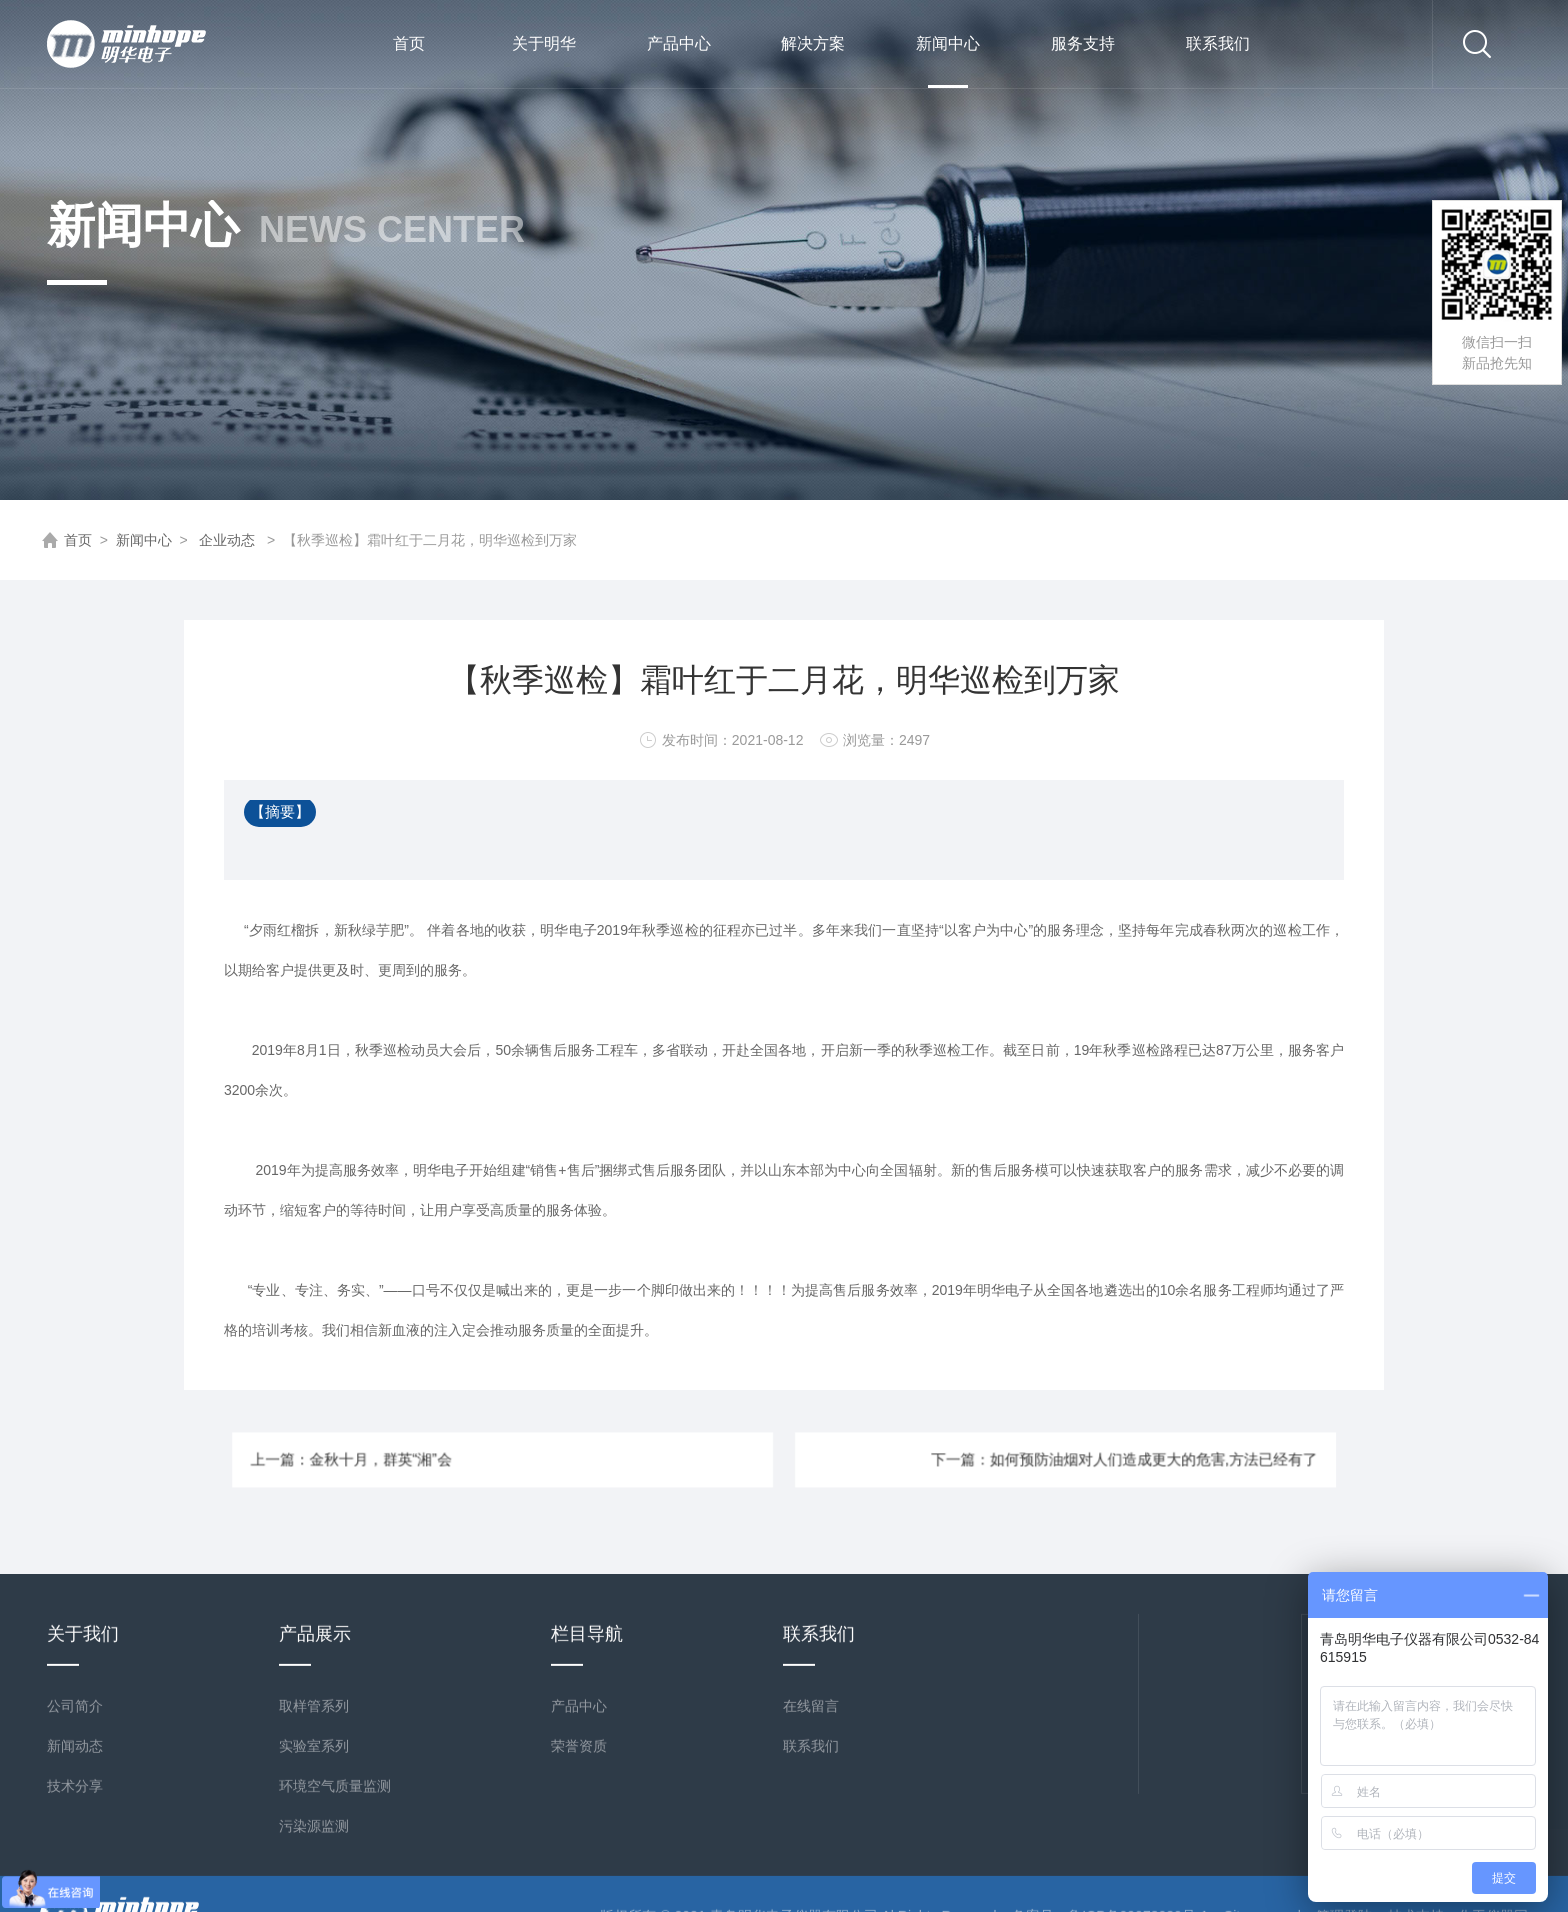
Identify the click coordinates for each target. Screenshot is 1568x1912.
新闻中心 (948, 61)
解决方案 (813, 43)
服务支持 (1083, 43)
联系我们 (1218, 43)
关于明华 (544, 43)
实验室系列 (314, 1888)
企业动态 (227, 540)
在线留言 (811, 1848)
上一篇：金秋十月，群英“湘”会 (474, 1459)
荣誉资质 (579, 1888)
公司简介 (75, 1848)
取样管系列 (314, 1848)
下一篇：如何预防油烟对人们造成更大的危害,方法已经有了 (1027, 1459)
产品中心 (679, 43)
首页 (409, 43)
